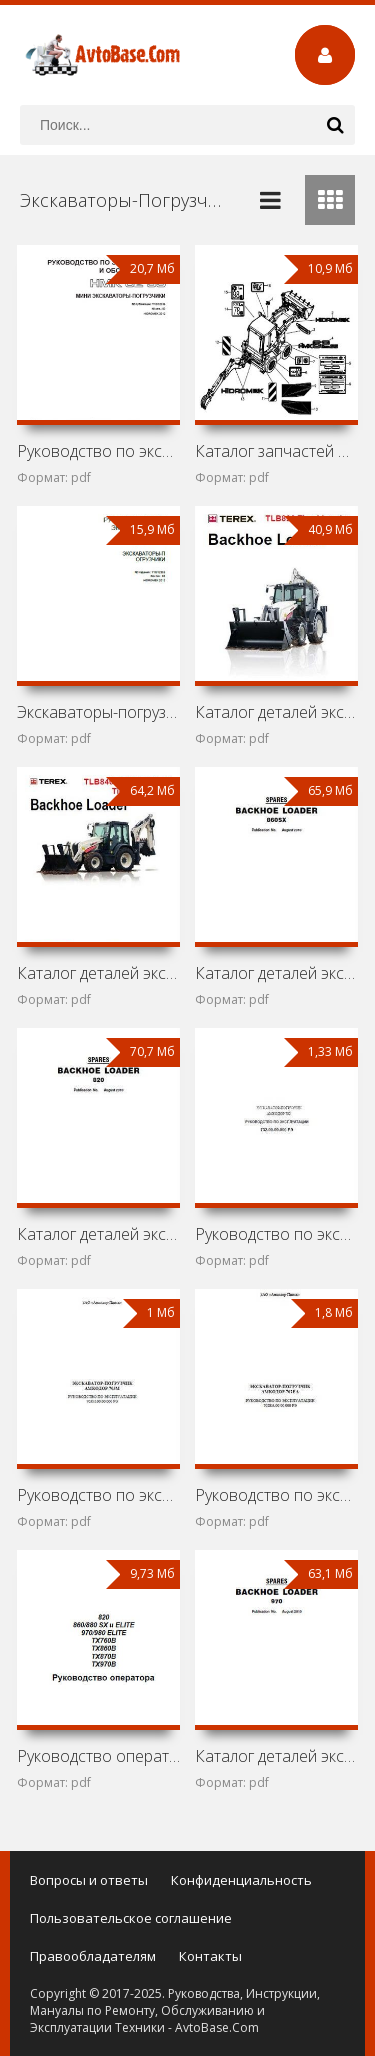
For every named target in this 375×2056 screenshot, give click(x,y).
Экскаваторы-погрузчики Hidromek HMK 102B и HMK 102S (98, 712)
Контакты (210, 1956)
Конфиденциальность (241, 1880)
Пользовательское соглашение (131, 1918)
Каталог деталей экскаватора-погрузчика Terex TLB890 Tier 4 (276, 712)
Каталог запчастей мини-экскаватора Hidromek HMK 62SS (276, 451)
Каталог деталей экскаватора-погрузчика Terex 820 (98, 1234)
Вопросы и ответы (89, 1880)
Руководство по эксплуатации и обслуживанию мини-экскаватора (98, 451)
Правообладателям (93, 1956)
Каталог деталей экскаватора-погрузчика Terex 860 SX (276, 973)
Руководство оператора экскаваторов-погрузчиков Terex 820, (98, 1756)
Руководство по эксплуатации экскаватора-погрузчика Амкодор (276, 1234)
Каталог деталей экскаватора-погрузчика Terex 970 (276, 1756)
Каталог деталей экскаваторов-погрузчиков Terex (98, 973)
